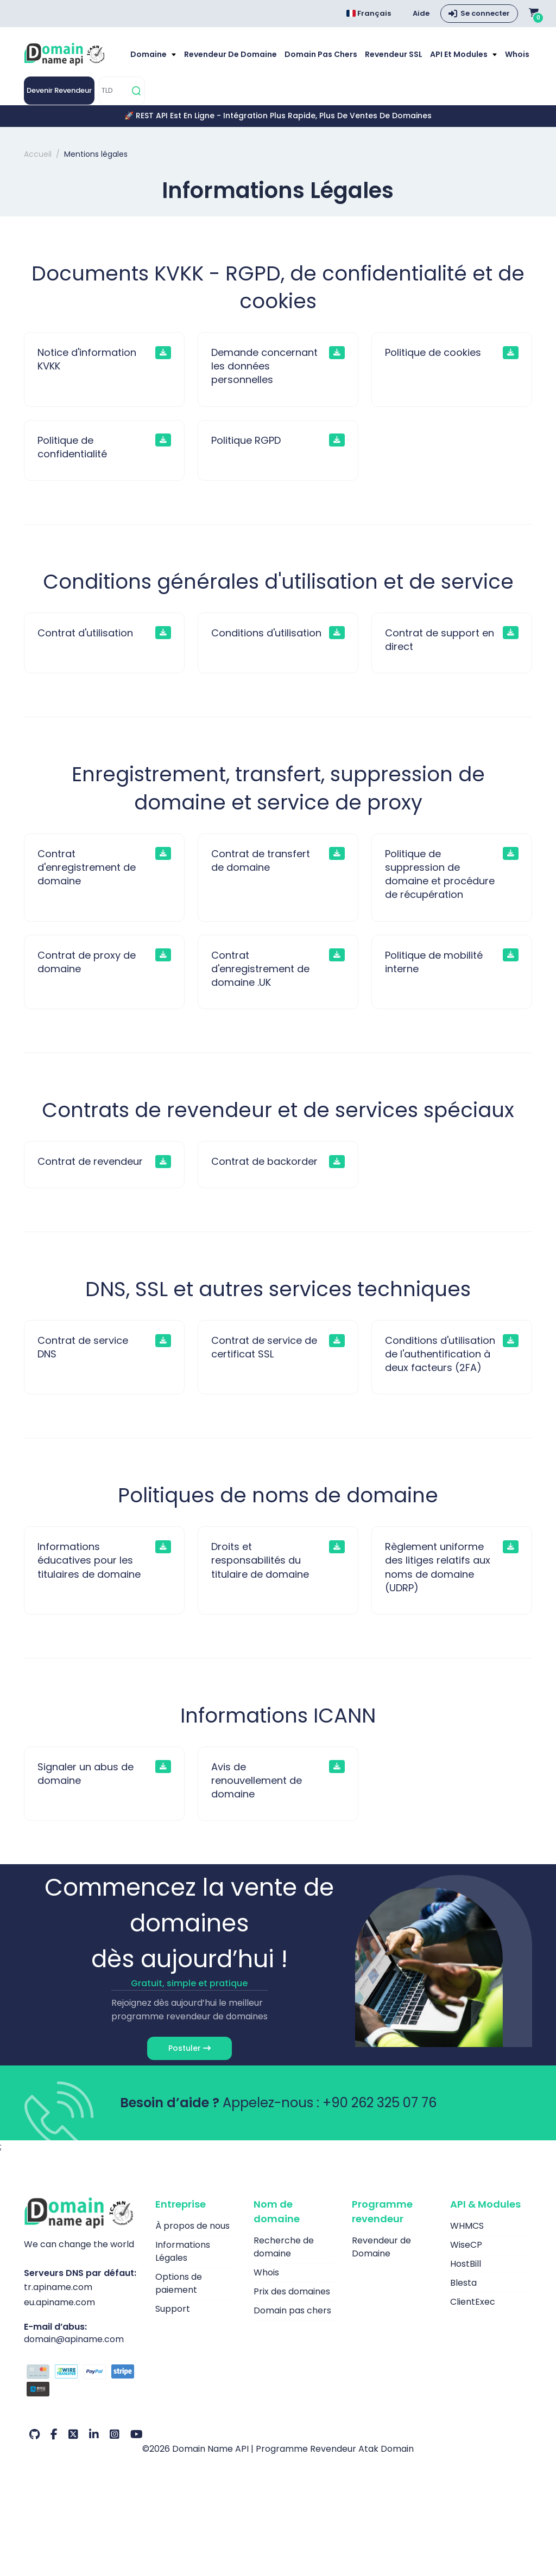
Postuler (189, 2048)
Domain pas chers (321, 54)
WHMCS (467, 2226)
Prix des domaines (292, 2291)
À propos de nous (192, 2226)
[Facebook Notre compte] (54, 2434)
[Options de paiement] (81, 2381)
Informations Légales (182, 2251)
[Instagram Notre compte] (114, 2434)
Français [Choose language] (368, 13)
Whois (517, 54)
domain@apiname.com (74, 2339)
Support (172, 2309)
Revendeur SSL (393, 54)
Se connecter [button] (485, 13)
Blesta (463, 2283)
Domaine (149, 54)
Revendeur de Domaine (230, 54)
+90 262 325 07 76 (380, 2103)
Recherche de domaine (284, 2247)
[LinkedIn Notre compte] (94, 2434)
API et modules (459, 54)
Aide (421, 13)
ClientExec (472, 2302)
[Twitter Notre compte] (73, 2434)
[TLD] (114, 90)
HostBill (465, 2264)
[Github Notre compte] (34, 2434)
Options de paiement (178, 2283)
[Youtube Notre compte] (136, 2434)
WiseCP (466, 2245)
